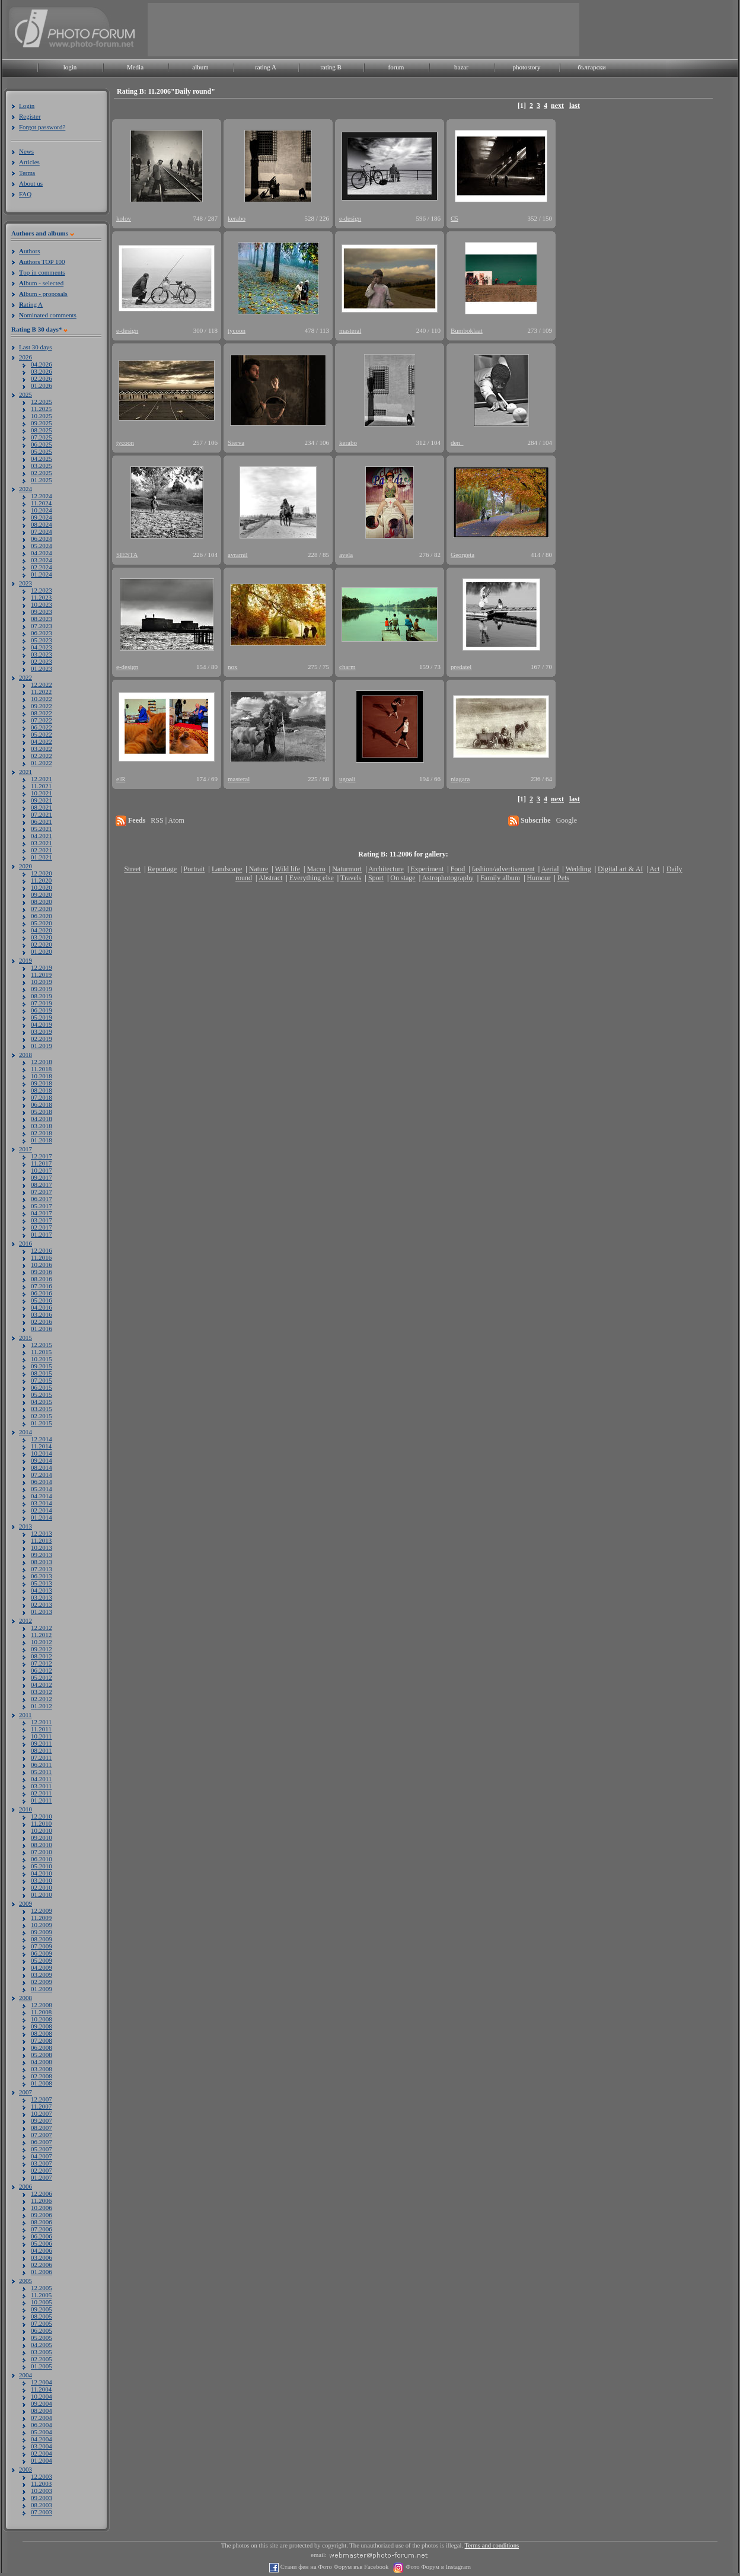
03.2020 (41, 937)
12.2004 (41, 2382)
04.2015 (41, 1401)
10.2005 (41, 2302)
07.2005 (41, 2323)
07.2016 (41, 1285)
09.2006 (41, 2214)
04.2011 (41, 1778)
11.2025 (41, 408)
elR (120, 778)
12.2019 (41, 967)
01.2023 (41, 668)
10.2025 (41, 415)
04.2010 (41, 1873)
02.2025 (41, 472)
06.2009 (41, 1953)
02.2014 (41, 1510)
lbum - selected (41, 282)
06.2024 (41, 538)
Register (30, 116)
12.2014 (41, 1439)
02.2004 (41, 2453)
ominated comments (47, 315)
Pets (563, 878)
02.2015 (41, 1415)
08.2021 (41, 807)
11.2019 (41, 974)
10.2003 (41, 2490)
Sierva (236, 442)
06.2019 (41, 1010)
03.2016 (41, 1314)
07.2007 (41, 2134)
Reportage (162, 869)
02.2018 (41, 1132)
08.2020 (41, 901)
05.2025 (41, 451)
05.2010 (41, 1866)
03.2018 (41, 1125)
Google (566, 820)
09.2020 (41, 894)
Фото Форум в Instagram (437, 2567)
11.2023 (41, 597)
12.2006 (41, 2193)
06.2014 (41, 1481)
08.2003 (41, 2504)
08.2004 (41, 2410)
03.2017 (41, 1220)
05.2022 (41, 734)
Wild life (288, 869)
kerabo (236, 218)
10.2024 (41, 510)
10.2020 (41, 887)
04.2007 (41, 2156)
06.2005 (41, 2330)
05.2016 (41, 1300)
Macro (316, 869)
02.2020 (41, 944)
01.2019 (41, 1045)
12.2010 (41, 1816)
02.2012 (41, 1698)
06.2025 (41, 444)
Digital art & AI (620, 869)
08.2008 (41, 2033)
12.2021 (41, 778)
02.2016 (41, 1321)
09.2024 (41, 517)
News (26, 151)
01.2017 (41, 1234)
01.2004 (41, 2460)
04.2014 (41, 1495)
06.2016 (41, 1293)
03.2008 (41, 2068)
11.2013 (41, 1540)
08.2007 (41, 2127)
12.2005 (41, 2287)
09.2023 (41, 611)
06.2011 (41, 1764)
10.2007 (41, 2113)
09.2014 (41, 1460)
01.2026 (41, 385)
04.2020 (41, 930)
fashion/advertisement (503, 869)
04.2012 (41, 1684)
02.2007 (41, 2170)
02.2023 (41, 661)
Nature (259, 869)
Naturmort (347, 869)
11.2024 (41, 503)
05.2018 (41, 1111)
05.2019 (41, 1017)
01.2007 (41, 2177)
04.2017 (41, 1213)
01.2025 (41, 479)
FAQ (25, 194)
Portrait (194, 869)
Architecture (386, 869)
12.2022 (41, 684)
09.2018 (41, 1083)
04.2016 (41, 1307)
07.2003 (41, 2511)
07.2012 (41, 1663)
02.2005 (41, 2358)
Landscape (227, 869)
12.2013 (41, 1533)
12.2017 (41, 1156)
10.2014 (41, 1453)
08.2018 (41, 1090)
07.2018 (41, 1097)
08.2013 (41, 1561)
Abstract (271, 878)
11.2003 (41, 2483)
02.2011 (41, 1793)
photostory (526, 67)
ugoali (347, 778)
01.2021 (41, 857)
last (574, 105)
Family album (500, 878)
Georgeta (462, 554)
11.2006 (41, 2200)
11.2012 (41, 1634)
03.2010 (41, 1880)
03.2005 (41, 2351)
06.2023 (41, 632)
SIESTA (127, 554)
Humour (539, 878)
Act (654, 869)
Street (132, 869)
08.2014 (41, 1467)
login (70, 67)
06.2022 (41, 727)
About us (31, 183)
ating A (31, 304)
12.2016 (41, 1250)
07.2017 (41, 1191)
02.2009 (41, 1981)
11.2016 (41, 1257)
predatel (461, 666)
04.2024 (41, 552)
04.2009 (41, 1967)
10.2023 (41, 604)
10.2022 (41, 698)
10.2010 (41, 1830)
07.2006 (41, 2229)
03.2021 (41, 842)
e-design (350, 218)
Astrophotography (447, 878)
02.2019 (41, 1038)
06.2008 (41, 2047)
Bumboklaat (467, 330)
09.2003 (41, 2497)
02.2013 (41, 1604)
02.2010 (41, 1887)
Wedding (578, 869)
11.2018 (41, 1068)
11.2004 (41, 2389)
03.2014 (41, 1503)
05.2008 (41, 2054)
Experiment (427, 869)
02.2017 (41, 1227)
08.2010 (41, 1844)
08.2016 (41, 1278)
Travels (351, 878)
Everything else (311, 878)
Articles (29, 161)
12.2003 (41, 2476)
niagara (460, 778)
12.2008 (41, 2004)
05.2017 (41, 1205)
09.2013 (41, 1554)
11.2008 (41, 2011)
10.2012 (41, 1641)
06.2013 (41, 1576)
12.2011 (41, 1721)
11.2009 (41, 1917)
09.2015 (41, 1366)
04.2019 (41, 1024)
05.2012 (41, 1677)
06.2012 (41, 1670)
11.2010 (41, 1823)
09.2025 (41, 422)
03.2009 (41, 1974)
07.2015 (41, 1380)
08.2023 (41, 618)
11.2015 (41, 1351)
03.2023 (41, 654)
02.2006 (41, 2264)
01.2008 (41, 2083)
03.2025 (41, 465)
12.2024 (41, 495)
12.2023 (41, 590)
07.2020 (41, 908)
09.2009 (41, 1931)
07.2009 (41, 1946)
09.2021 (41, 800)
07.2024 (41, 531)
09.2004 (41, 2403)
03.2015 (41, 1408)
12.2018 (41, 1061)
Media (135, 67)
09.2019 (41, 988)
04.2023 (41, 647)
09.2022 (41, 705)
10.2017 (41, 1170)
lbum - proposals (43, 293)
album (200, 67)
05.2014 (41, 1488)
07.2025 (41, 437)
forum (396, 67)
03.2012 (41, 1691)
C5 (454, 218)
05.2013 (41, 1583)
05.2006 (41, 2243)
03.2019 (41, 1031)
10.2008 (41, 2019)
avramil (238, 554)
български (592, 67)
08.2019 (41, 995)
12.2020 (41, 873)
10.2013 (41, 1547)
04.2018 (41, 1118)
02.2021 (41, 850)
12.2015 (41, 1344)
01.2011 (41, 1800)
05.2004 (41, 2431)
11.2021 (41, 785)
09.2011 (41, 1743)
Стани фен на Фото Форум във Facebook (333, 2567)
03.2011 (41, 1785)
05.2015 (41, 1394)
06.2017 (41, 1198)
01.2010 (41, 1894)
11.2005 (41, 2294)
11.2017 (41, 1163)
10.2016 (41, 1264)
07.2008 (41, 2040)
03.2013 (41, 1597)
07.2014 (41, 1474)
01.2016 (41, 1328)
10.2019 (41, 981)
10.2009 (41, 1924)
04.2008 (41, 2061)
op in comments (42, 272)
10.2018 (41, 1076)
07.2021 (41, 814)
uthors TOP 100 (42, 261)
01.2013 (41, 1611)
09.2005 (41, 2309)
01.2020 (41, 951)
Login (26, 105)
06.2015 (41, 1387)
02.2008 (41, 2076)
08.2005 (41, 2316)
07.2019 (41, 1003)
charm (347, 666)
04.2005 (41, 2344)
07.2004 (41, 2417)
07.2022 (41, 720)
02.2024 (41, 567)
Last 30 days (35, 347)
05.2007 (41, 2148)
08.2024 (41, 524)
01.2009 (41, 1988)
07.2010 (41, 1851)
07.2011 (41, 1757)
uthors (29, 250)
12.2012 (41, 1627)
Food (458, 869)
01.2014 (41, 1517)
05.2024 (41, 545)
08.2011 (41, 1750)
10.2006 (41, 2207)
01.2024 (41, 574)
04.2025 (41, 458)
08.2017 (41, 1184)
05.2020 (41, 922)
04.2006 (41, 2250)
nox (233, 666)
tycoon (236, 330)
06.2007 (41, 2141)
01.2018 (41, 1140)
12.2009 (41, 1910)
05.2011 (41, 1771)
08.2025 (41, 430)
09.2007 (41, 2120)
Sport (376, 878)
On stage (402, 878)
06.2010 (41, 1858)
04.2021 (41, 835)
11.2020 (41, 880)
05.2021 (41, 828)
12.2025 (41, 401)
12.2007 (41, 2099)
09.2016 (41, 1271)
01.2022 (41, 762)
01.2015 (41, 1422)
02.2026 (41, 378)
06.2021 (41, 821)
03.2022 (41, 748)
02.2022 (41, 755)
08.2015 (41, 1373)
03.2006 (41, 2257)
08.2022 (41, 713)
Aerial (550, 869)
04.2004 (41, 2439)
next (557, 105)
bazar (461, 67)
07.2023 (41, 625)
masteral (350, 330)
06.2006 (41, 2236)
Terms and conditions (492, 2545)
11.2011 (41, 1729)
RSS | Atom (167, 820)
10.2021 (41, 793)
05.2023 (41, 640)
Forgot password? (42, 126)
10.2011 (41, 1736)
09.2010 (41, 1837)
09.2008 (41, 2026)
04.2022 (41, 741)
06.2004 (41, 2424)
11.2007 (41, 2106)
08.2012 (41, 1656)
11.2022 (41, 691)
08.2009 (41, 1939)
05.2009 (41, 1960)
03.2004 (41, 2446)
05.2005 (41, 2337)
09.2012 (41, 1648)
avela (346, 554)
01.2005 (41, 2366)
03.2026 (41, 371)
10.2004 (41, 2396)
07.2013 (41, 1568)
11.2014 (41, 1446)
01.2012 (41, 1705)
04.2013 (41, 1590)
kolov (123, 218)
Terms (27, 172)
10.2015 (41, 1358)
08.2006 (41, 2221)
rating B (331, 67)
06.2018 (41, 1104)
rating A (265, 67)
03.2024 (41, 559)
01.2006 (41, 2271)
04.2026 (41, 364)
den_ (457, 442)
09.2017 (41, 1177)
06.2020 (41, 915)
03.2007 (41, 2163)
